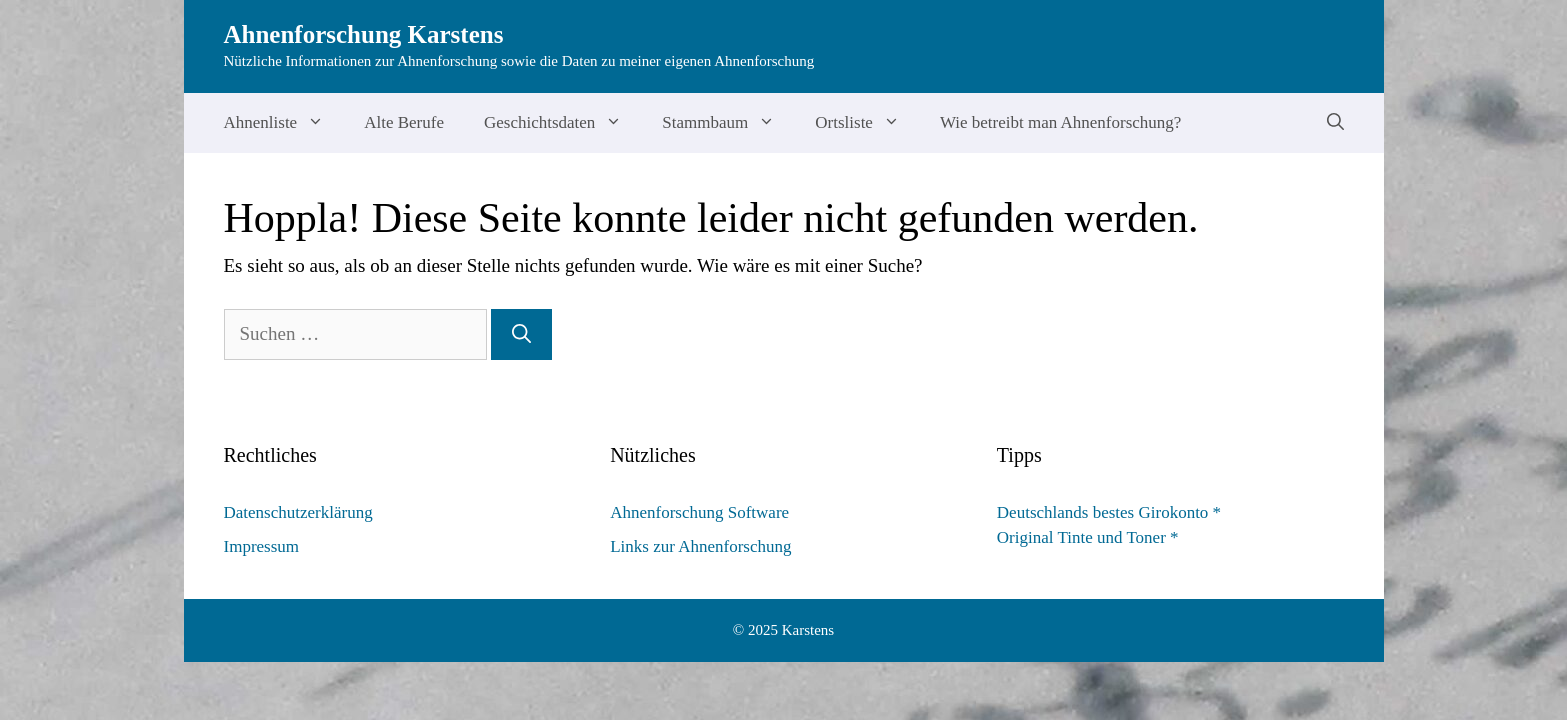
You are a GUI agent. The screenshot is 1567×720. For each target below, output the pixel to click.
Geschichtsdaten (563, 123)
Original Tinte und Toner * (1088, 537)
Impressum (262, 546)
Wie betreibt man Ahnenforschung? (1061, 122)
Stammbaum (728, 123)
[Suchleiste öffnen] (1335, 123)
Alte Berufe (404, 122)
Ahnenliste (284, 123)
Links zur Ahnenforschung (700, 546)
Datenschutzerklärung (298, 512)
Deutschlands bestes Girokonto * (1109, 512)
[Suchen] (521, 334)
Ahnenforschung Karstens (364, 34)
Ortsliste (867, 123)
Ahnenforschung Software (699, 512)
